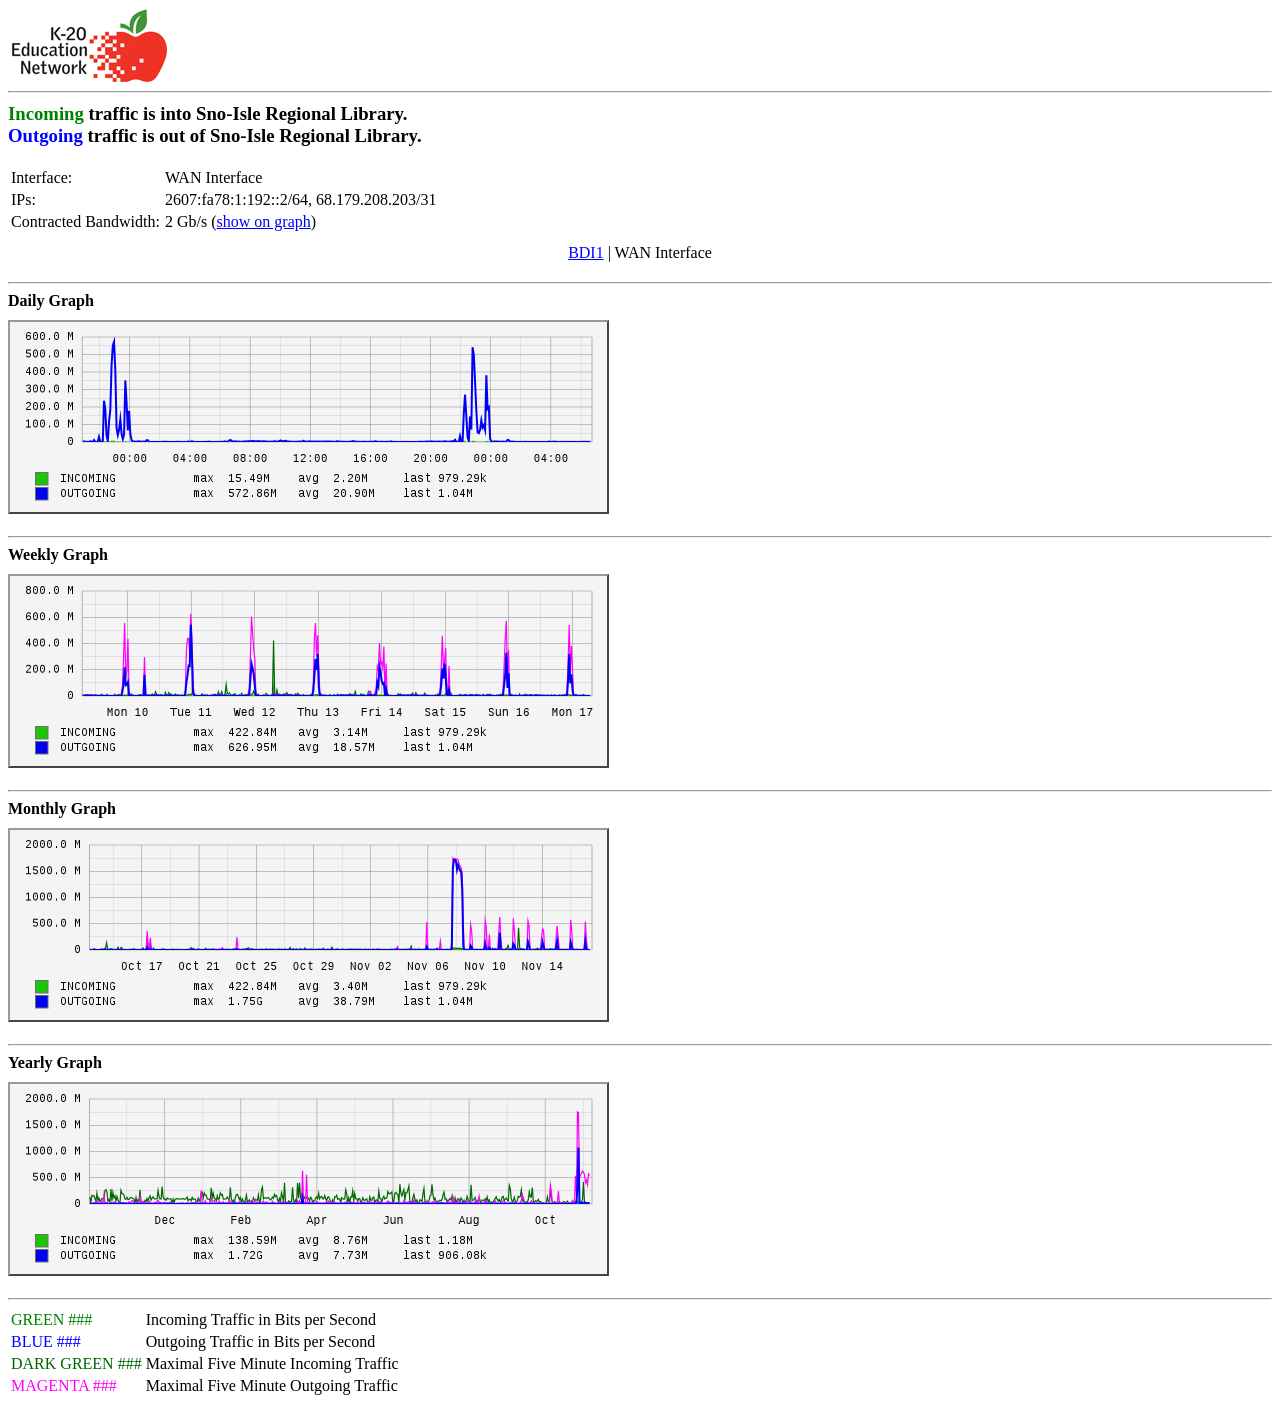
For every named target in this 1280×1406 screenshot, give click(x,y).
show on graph (264, 221)
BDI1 (586, 252)
